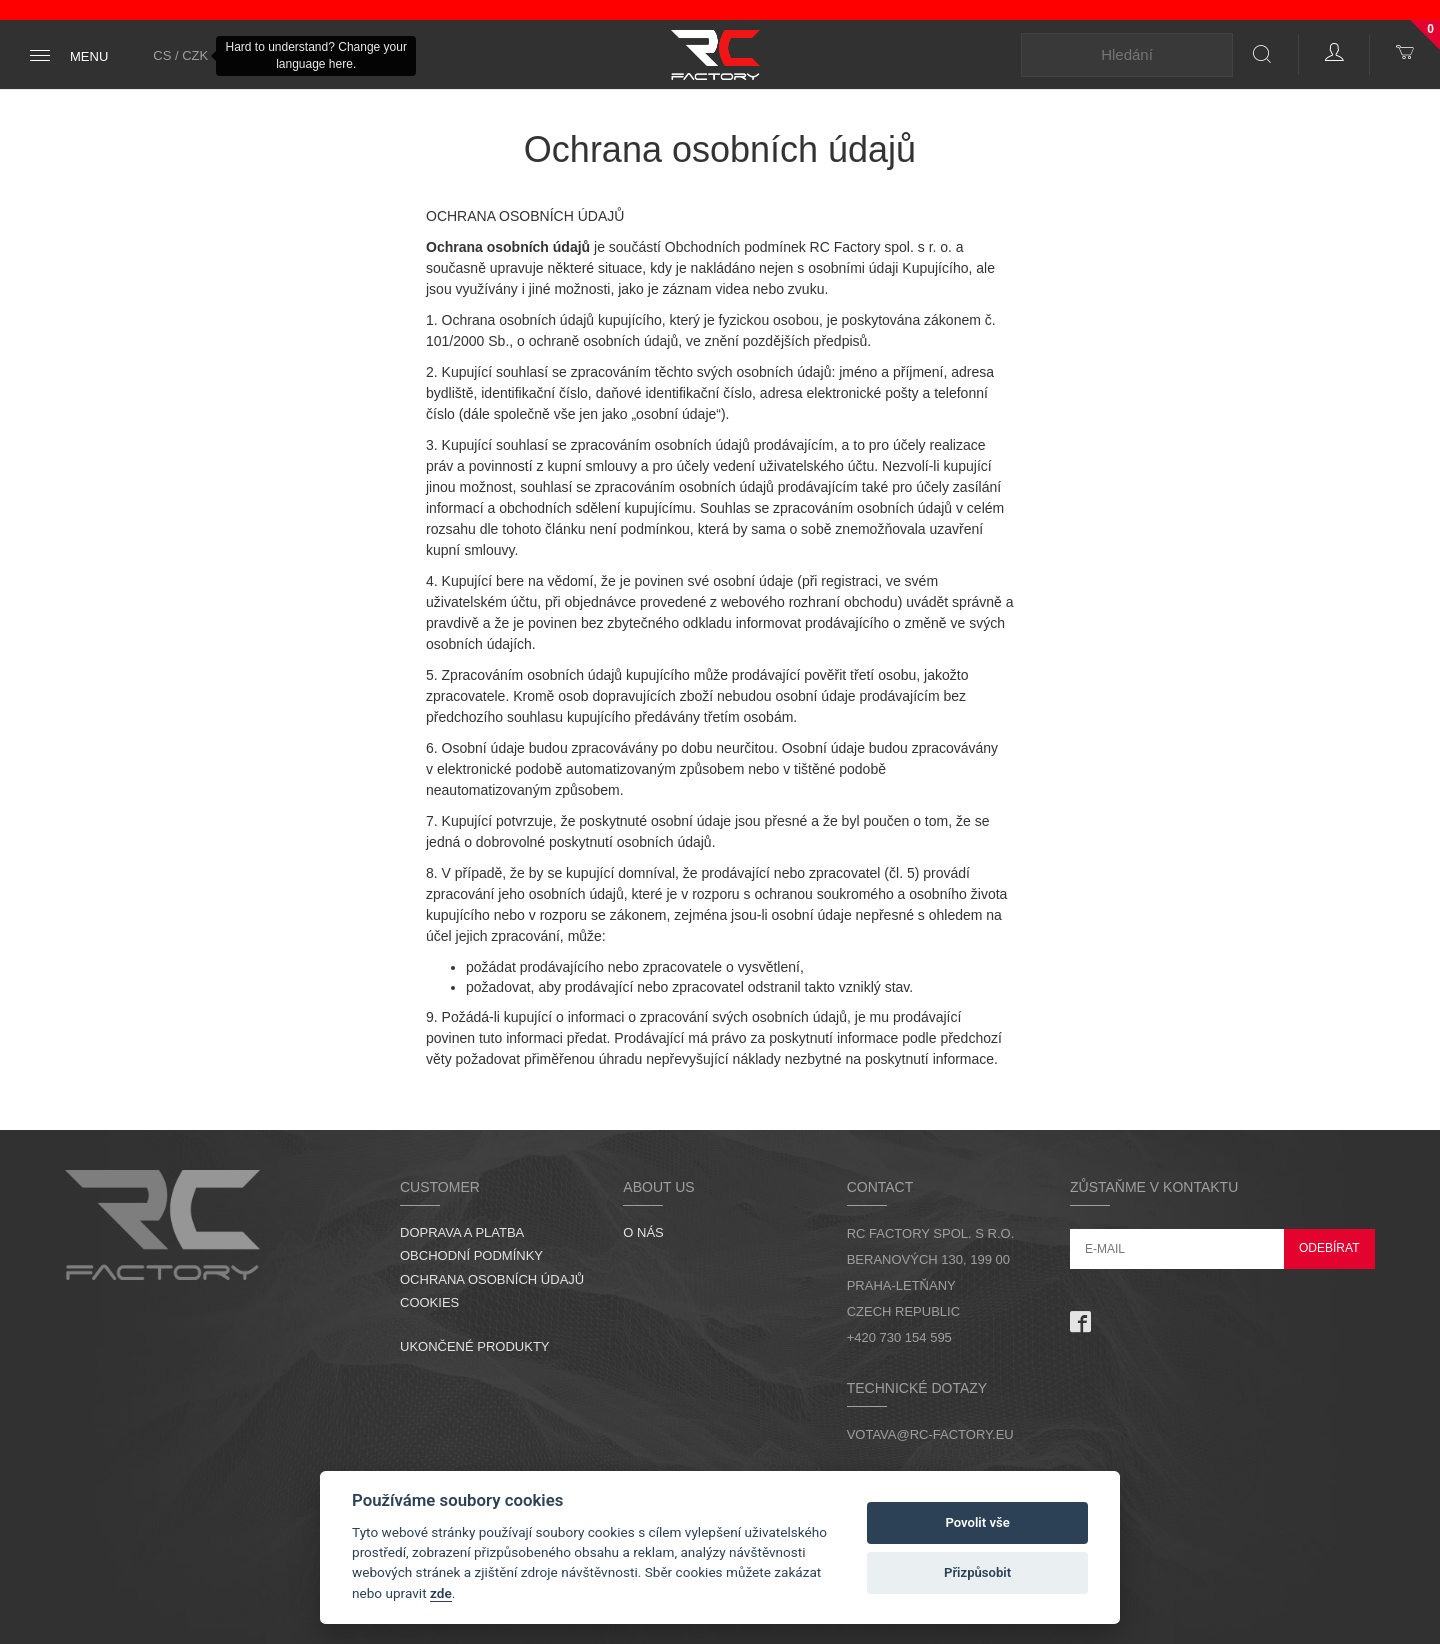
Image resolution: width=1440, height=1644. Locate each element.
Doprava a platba (462, 1232)
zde (441, 1593)
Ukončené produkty (475, 1346)
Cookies (429, 1302)
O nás (643, 1232)
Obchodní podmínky (471, 1255)
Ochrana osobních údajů (492, 1279)
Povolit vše (977, 1522)
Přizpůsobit (977, 1572)
